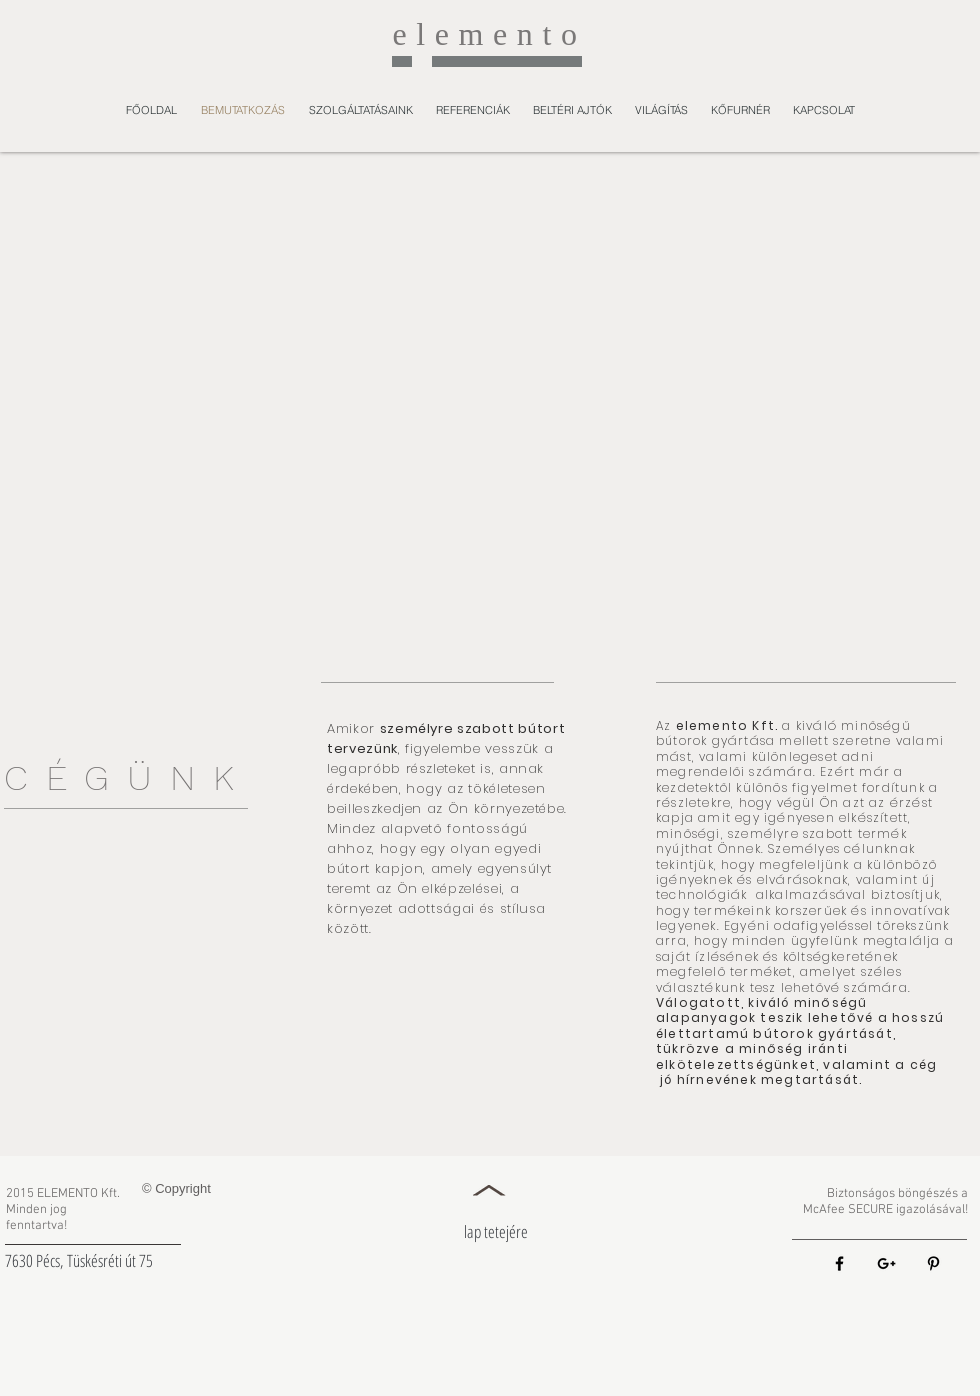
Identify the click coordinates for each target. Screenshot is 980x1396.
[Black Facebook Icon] (839, 1263)
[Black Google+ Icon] (886, 1263)
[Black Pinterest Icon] (933, 1263)
